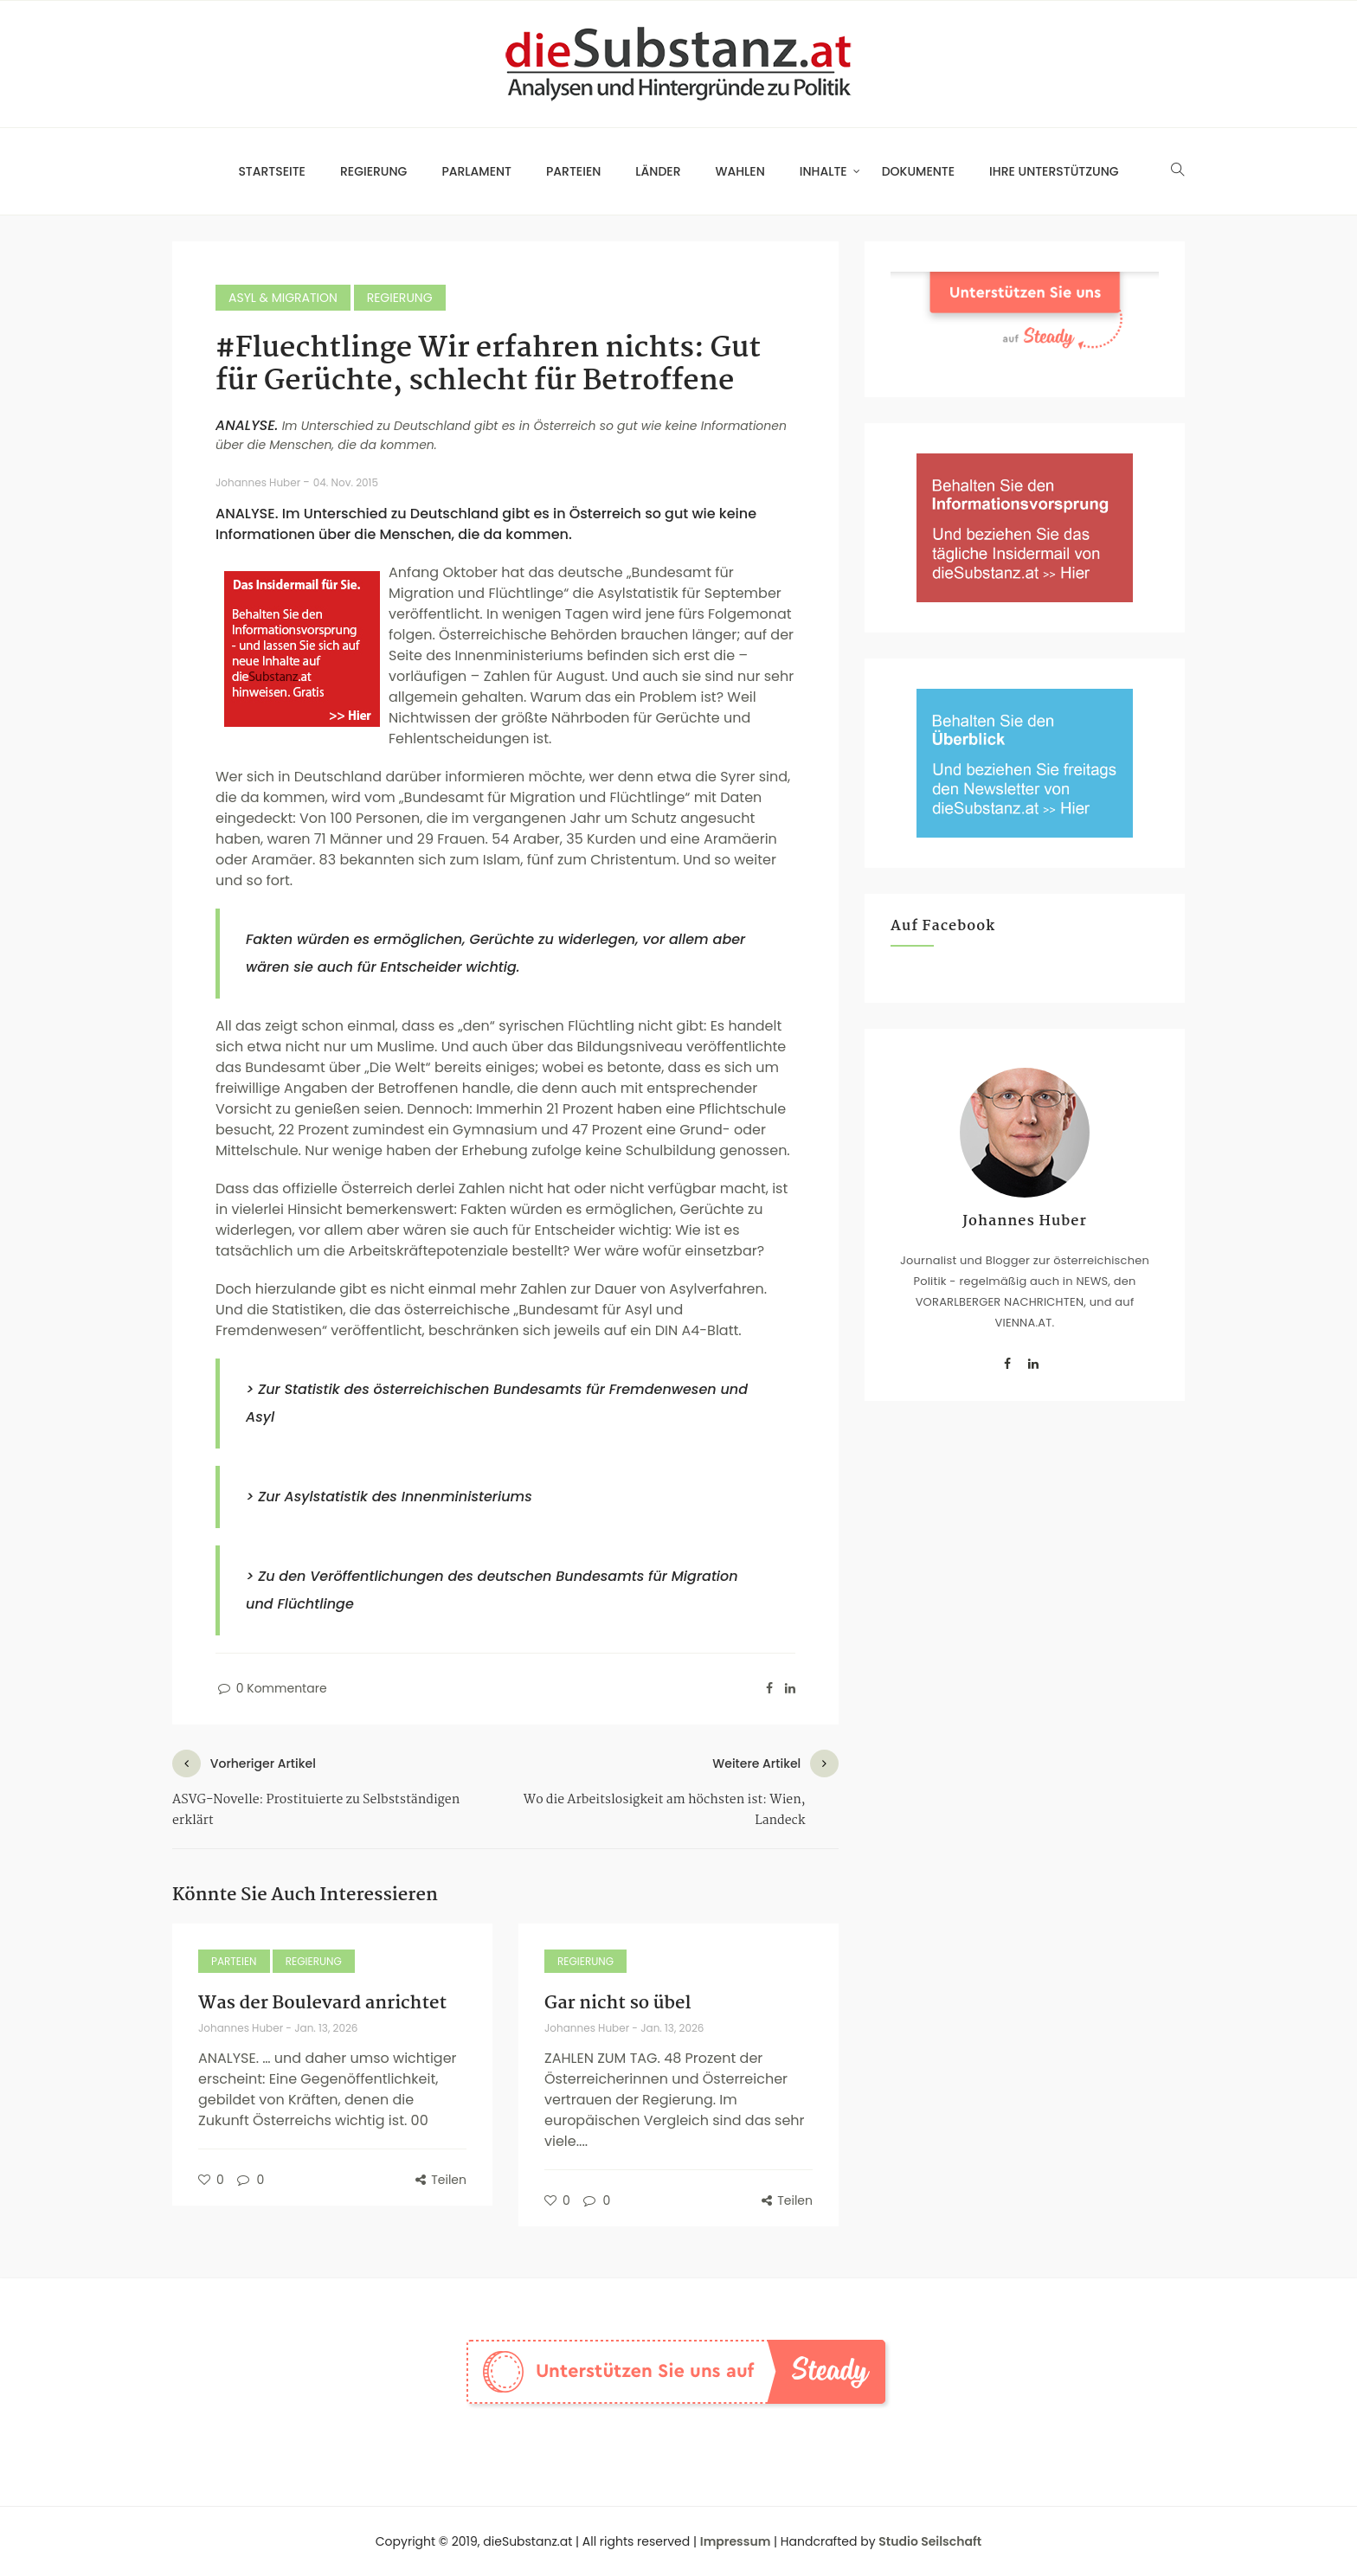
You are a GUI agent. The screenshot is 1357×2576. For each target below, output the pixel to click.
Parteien (573, 171)
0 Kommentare (271, 1688)
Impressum (735, 2541)
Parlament (476, 171)
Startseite (271, 171)
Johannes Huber (259, 482)
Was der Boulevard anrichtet (322, 2003)
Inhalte (823, 171)
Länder (657, 171)
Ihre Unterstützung (1054, 171)
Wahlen (740, 171)
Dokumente (918, 171)
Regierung (373, 171)
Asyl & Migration (283, 297)
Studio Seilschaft (929, 2541)
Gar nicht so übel (617, 2003)
